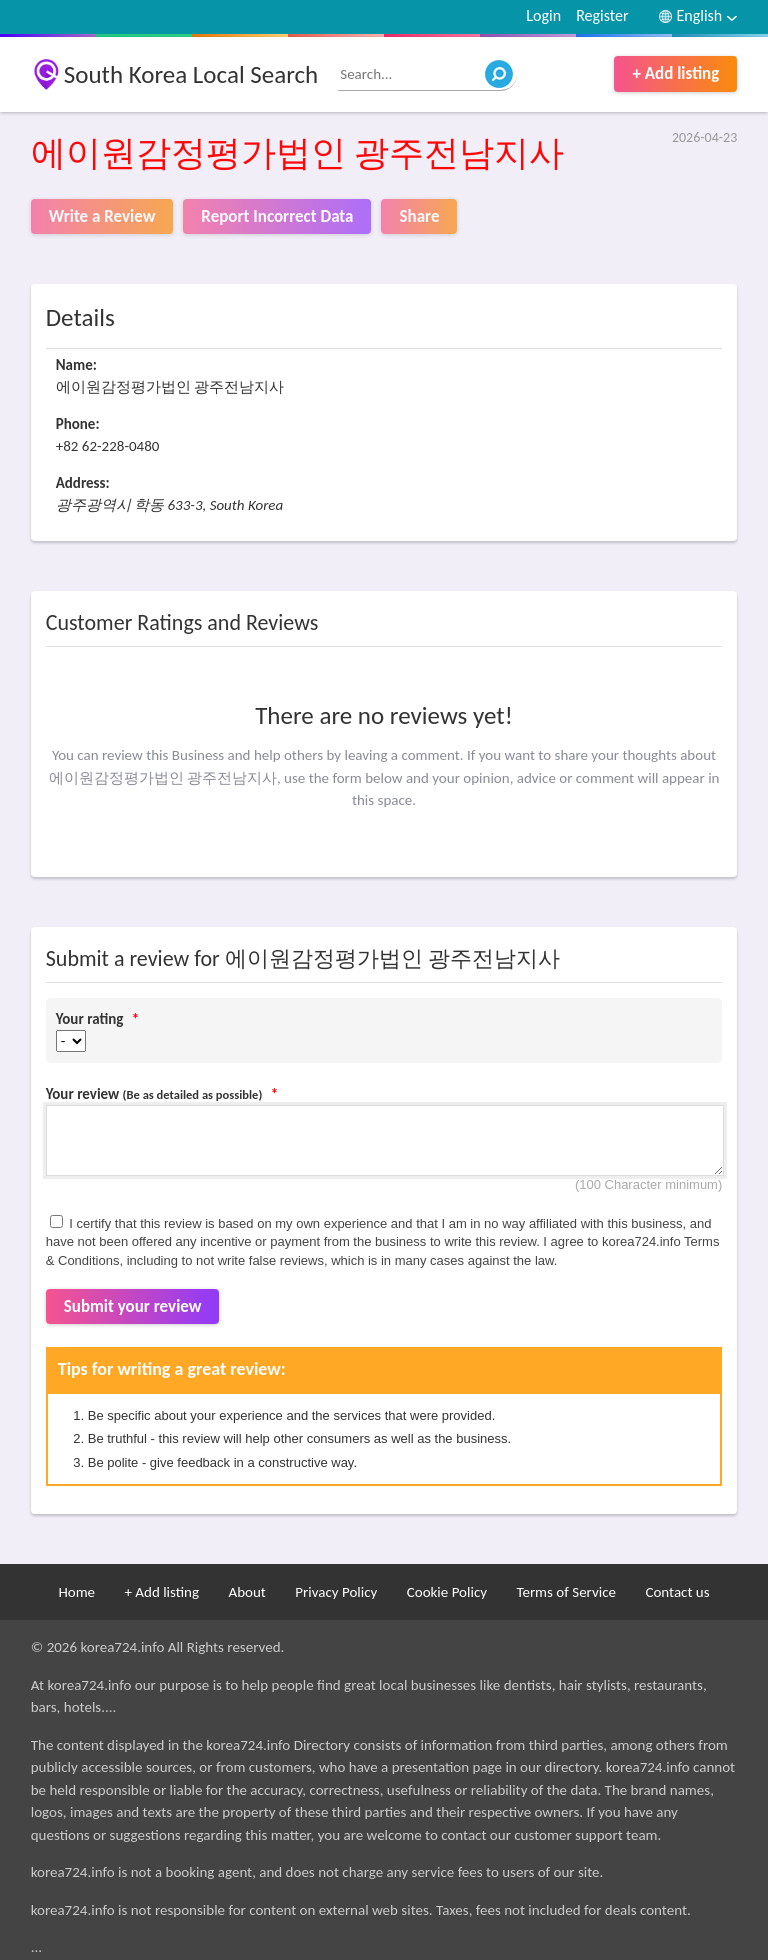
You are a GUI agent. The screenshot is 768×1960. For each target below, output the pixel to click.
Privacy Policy (336, 1592)
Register (602, 15)
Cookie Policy (447, 1592)
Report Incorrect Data (277, 216)
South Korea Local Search (191, 74)
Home (76, 1592)
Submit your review (133, 1306)
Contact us (677, 1592)
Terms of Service (566, 1592)
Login (543, 15)
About (246, 1592)
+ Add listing (675, 73)
